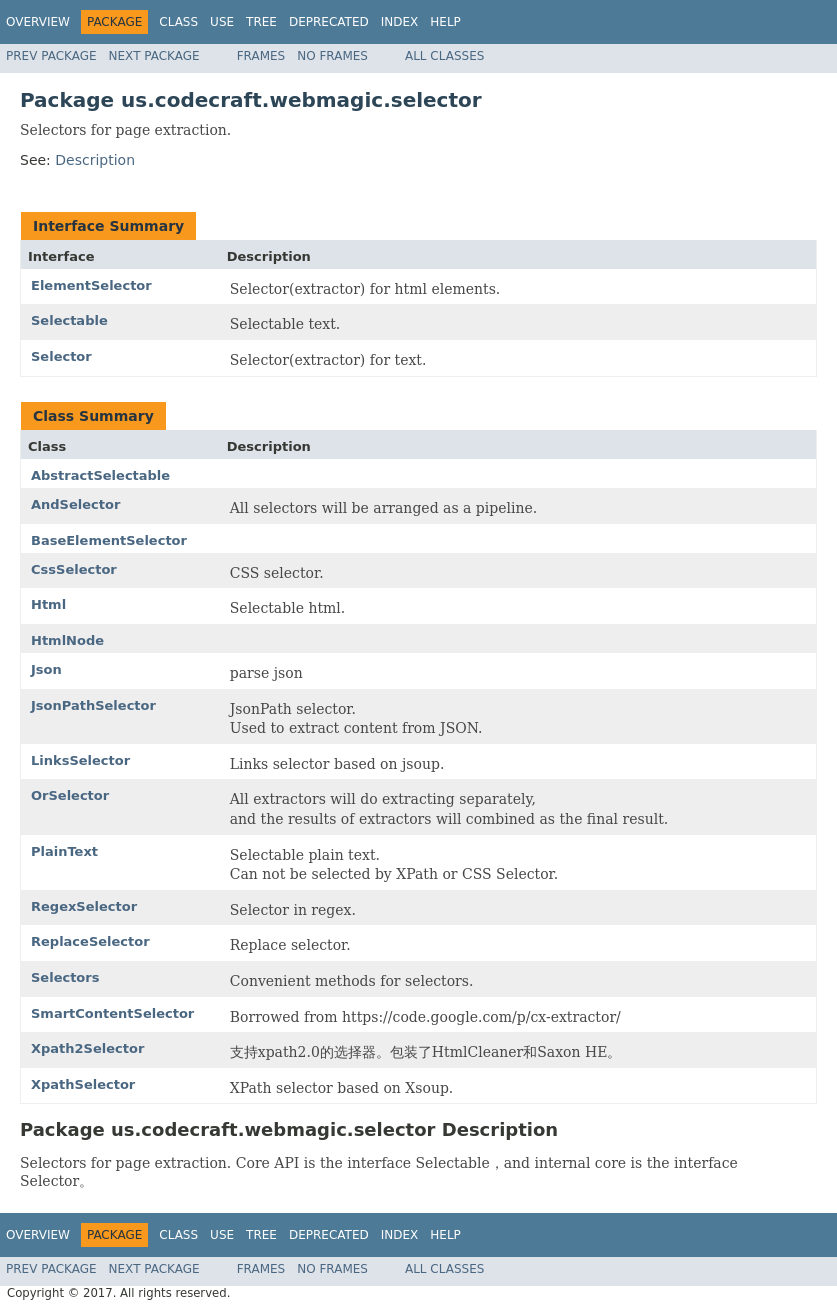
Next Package (154, 56)
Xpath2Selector (87, 1048)
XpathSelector (83, 1084)
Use (222, 22)
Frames (261, 56)
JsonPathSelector (93, 705)
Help (445, 22)
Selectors (65, 977)
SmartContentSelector (112, 1013)
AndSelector (75, 504)
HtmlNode (67, 640)
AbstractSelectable (100, 475)
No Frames (332, 56)
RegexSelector (84, 906)
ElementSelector (91, 285)
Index (400, 22)
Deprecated (329, 22)
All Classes (444, 56)
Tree (261, 22)
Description (95, 160)
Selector (61, 356)
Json (46, 669)
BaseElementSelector (109, 540)
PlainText (64, 851)
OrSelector (70, 795)
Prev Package (51, 56)
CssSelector (74, 569)
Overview (38, 22)
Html (48, 604)
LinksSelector (80, 760)
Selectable (69, 320)
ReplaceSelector (90, 941)
